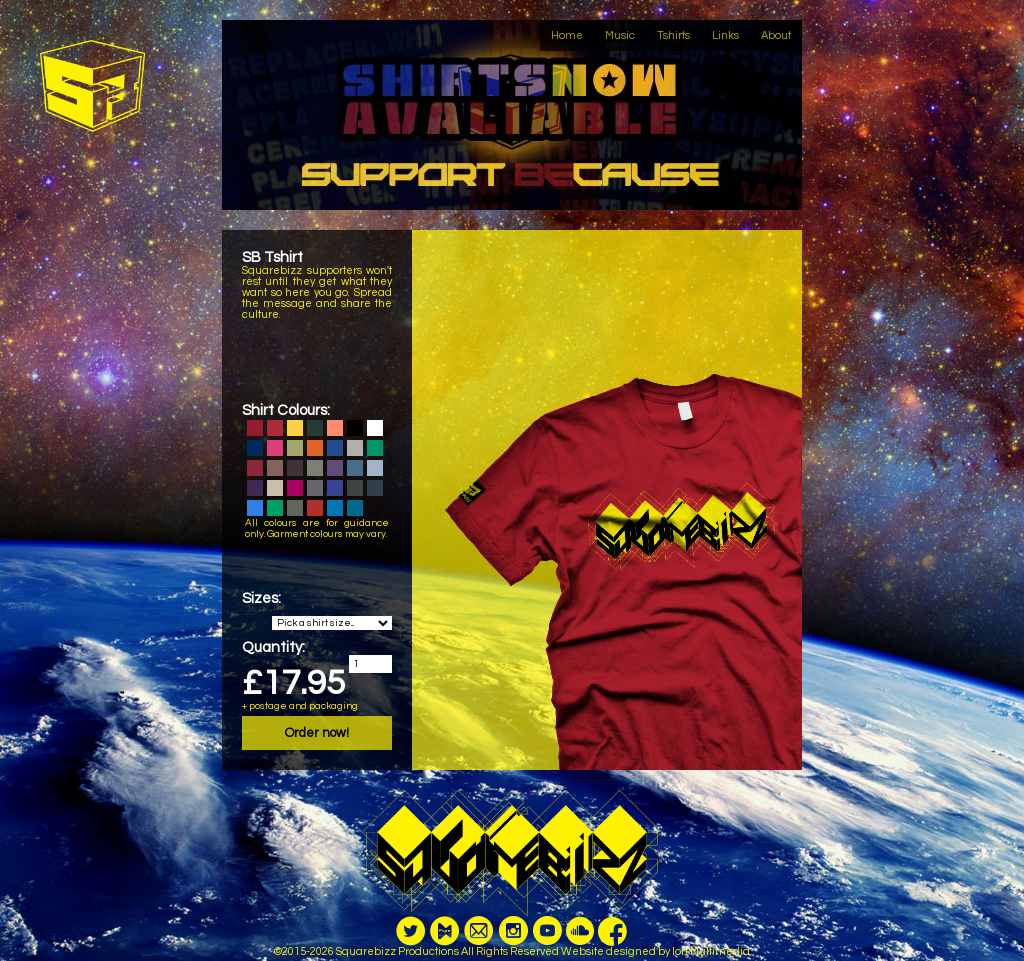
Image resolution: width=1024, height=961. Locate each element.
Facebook (613, 944)
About (776, 35)
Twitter (411, 944)
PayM (445, 944)
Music (620, 35)
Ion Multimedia (711, 951)
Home (567, 35)
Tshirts (673, 35)
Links (725, 35)
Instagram (513, 944)
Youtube (547, 944)
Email (479, 944)
